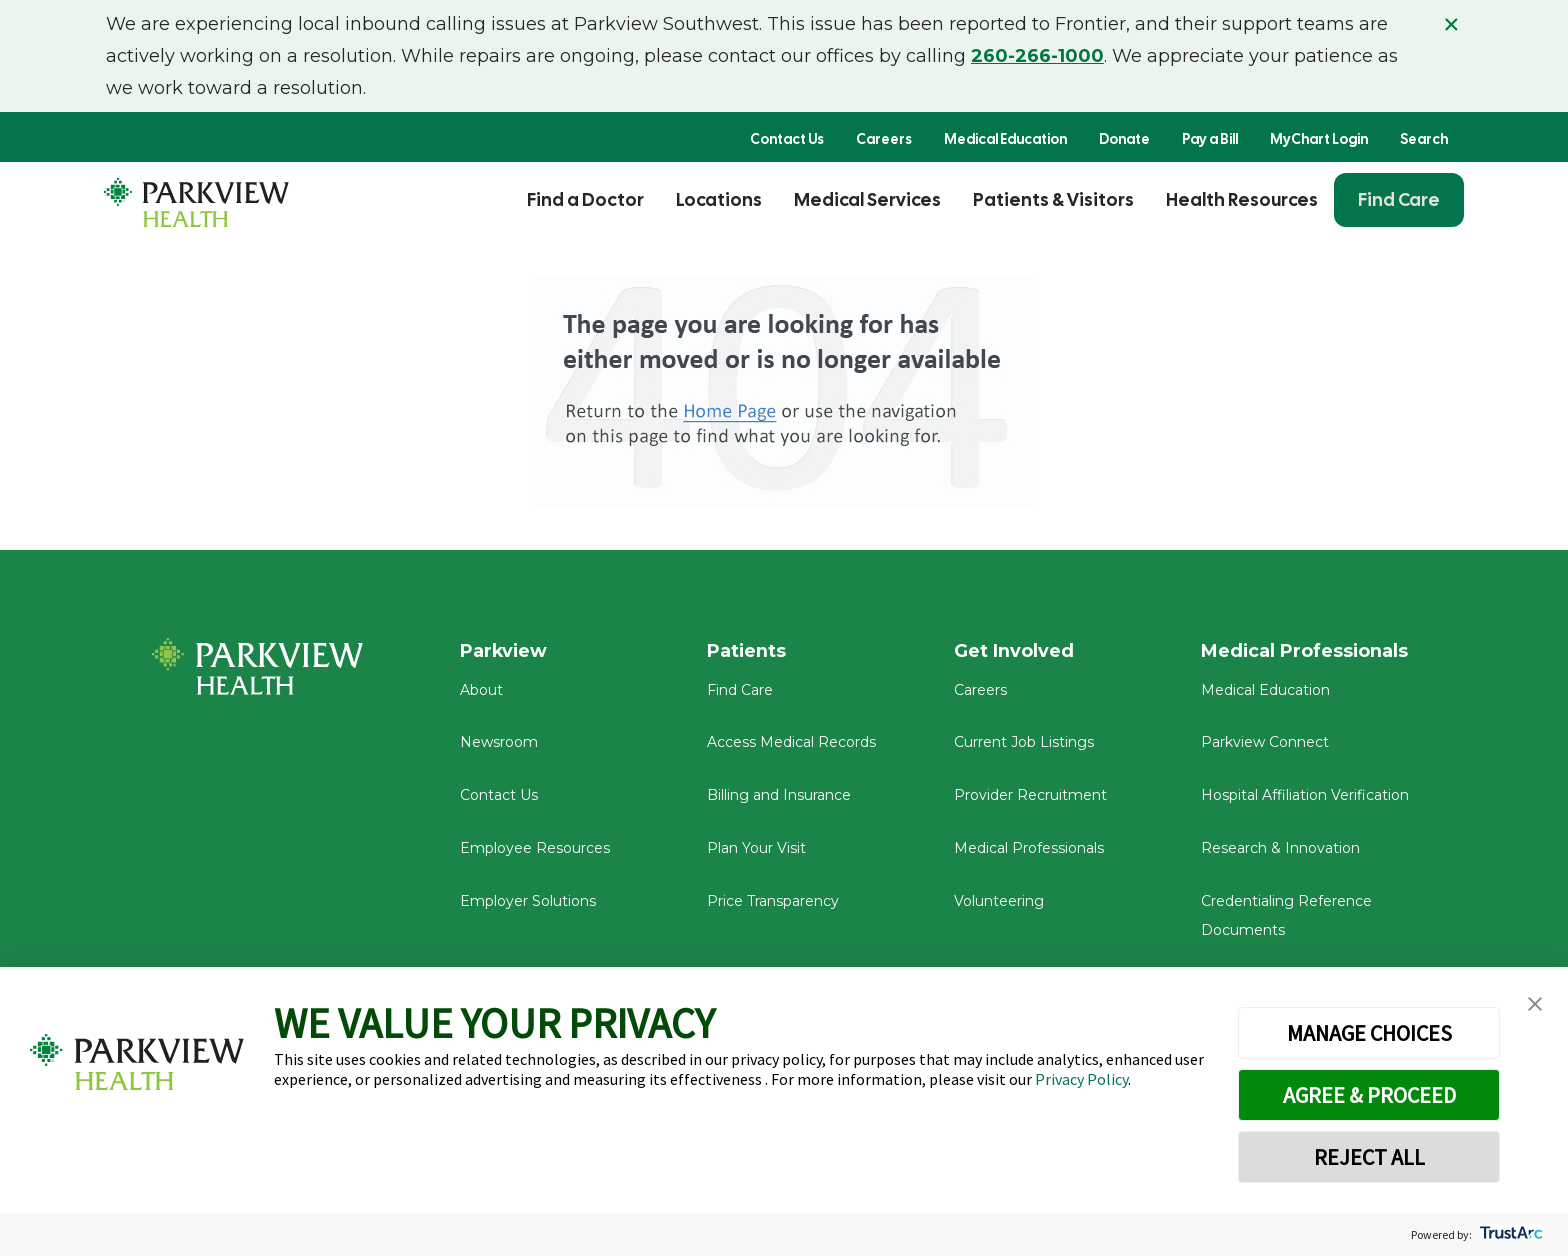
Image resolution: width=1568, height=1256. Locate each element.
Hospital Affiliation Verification (1305, 796)
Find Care (1399, 199)
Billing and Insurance (779, 796)
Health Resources (1242, 199)
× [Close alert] (1451, 24)
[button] (1535, 1004)
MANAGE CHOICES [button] (1369, 1033)
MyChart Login (1319, 139)
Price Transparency (773, 902)
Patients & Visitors (1053, 199)
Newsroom (499, 744)
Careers (884, 139)
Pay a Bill (1210, 139)
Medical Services (867, 199)
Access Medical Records (791, 744)
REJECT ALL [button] (1369, 1157)
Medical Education (1005, 139)
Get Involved (1014, 651)
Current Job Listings (1024, 744)
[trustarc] (1509, 1234)
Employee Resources (535, 849)
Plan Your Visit (756, 849)
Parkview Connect (1265, 744)
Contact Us (787, 139)
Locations (719, 199)
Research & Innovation (1280, 849)
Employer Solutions (528, 902)
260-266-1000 (1037, 56)
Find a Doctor (585, 199)
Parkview (504, 651)
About (481, 691)
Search (1424, 139)
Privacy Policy (1081, 1079)
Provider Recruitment (1030, 796)
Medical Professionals (1029, 849)
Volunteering (999, 902)
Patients (747, 651)
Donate (1124, 139)
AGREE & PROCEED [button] (1369, 1095)
